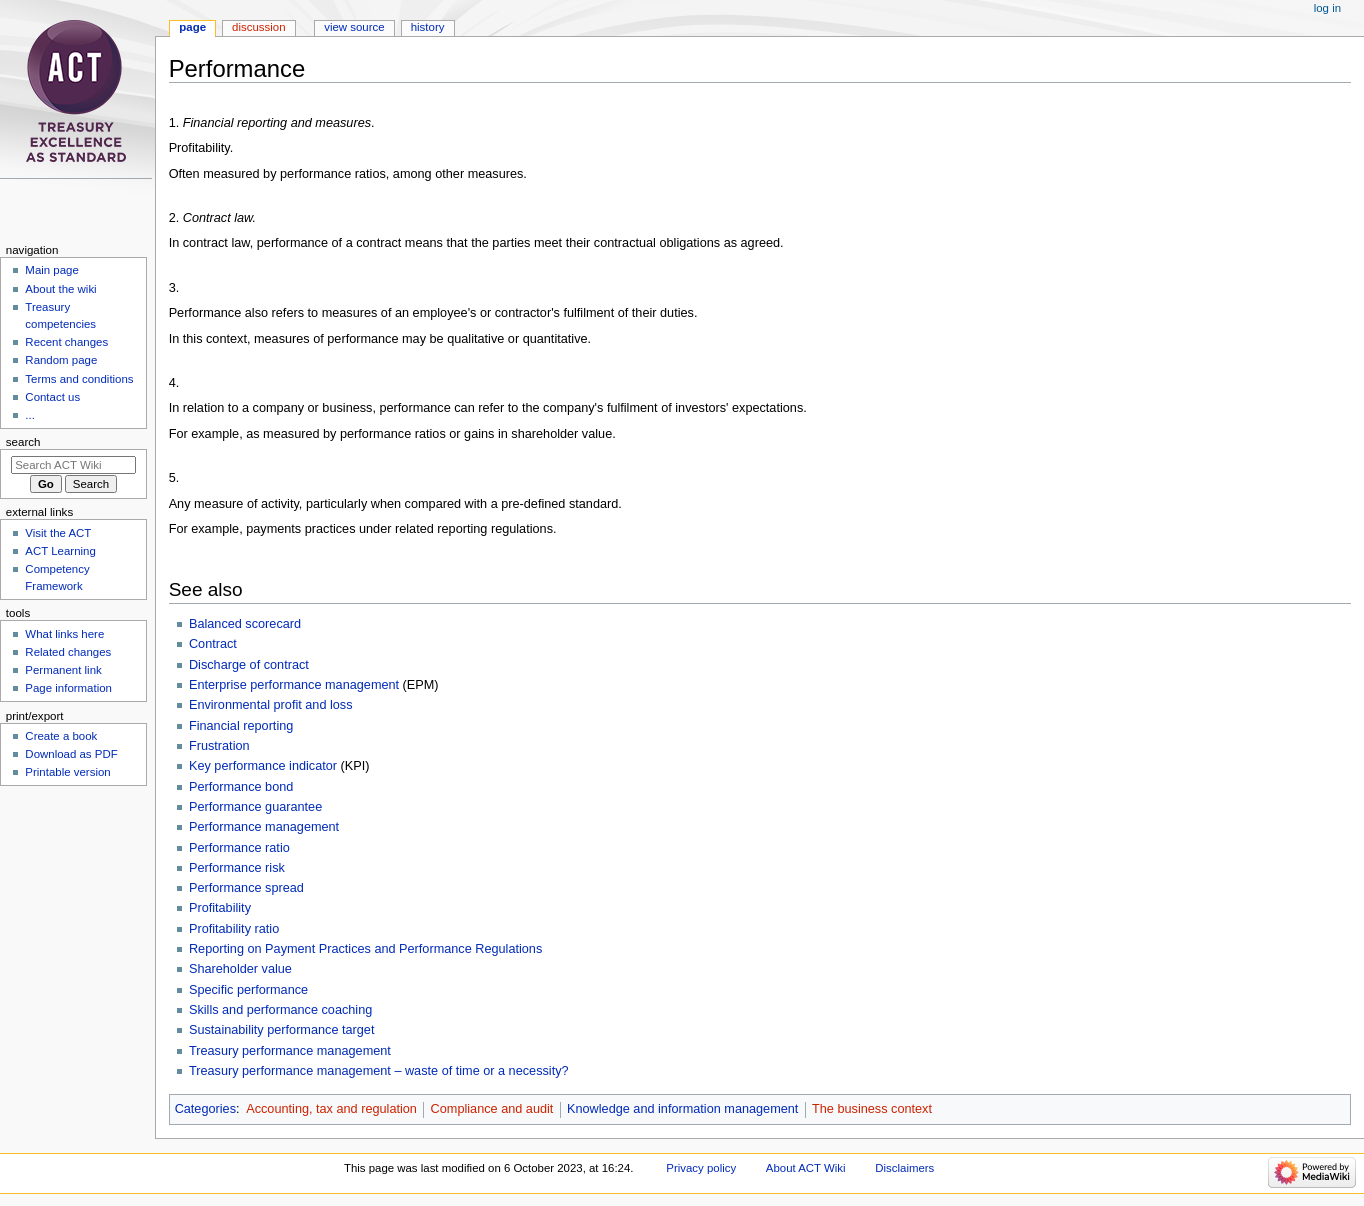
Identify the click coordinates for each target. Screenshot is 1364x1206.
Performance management (264, 827)
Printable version (67, 772)
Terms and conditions (79, 379)
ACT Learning (60, 551)
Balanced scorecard (245, 624)
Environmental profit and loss (271, 705)
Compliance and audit (492, 1109)
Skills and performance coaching (280, 1010)
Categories (205, 1109)
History (428, 27)
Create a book (61, 736)
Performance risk (237, 868)
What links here (64, 634)
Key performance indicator (263, 766)
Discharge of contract (249, 665)
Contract (213, 644)
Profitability (220, 908)
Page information (68, 688)
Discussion (258, 27)
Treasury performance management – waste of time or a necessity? (379, 1071)
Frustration (219, 746)
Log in (1327, 8)
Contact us (52, 397)
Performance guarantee (255, 807)
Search (23, 442)
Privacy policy (701, 1168)
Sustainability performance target (281, 1030)
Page (192, 27)
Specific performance (248, 990)
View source (354, 27)
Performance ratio (239, 848)
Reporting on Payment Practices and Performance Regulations (365, 949)
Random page (61, 360)
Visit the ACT (58, 533)
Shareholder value (240, 969)
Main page (52, 270)
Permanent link (63, 670)
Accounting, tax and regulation (331, 1109)
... (30, 415)
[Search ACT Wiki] (73, 465)
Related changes (68, 652)
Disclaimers (904, 1168)
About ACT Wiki (806, 1168)
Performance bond (241, 787)
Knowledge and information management (682, 1109)
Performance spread (246, 888)
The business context (872, 1109)
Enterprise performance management (294, 685)
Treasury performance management (290, 1051)
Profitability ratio (234, 929)
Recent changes (66, 342)
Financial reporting (241, 726)
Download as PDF (71, 754)
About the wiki (60, 289)
